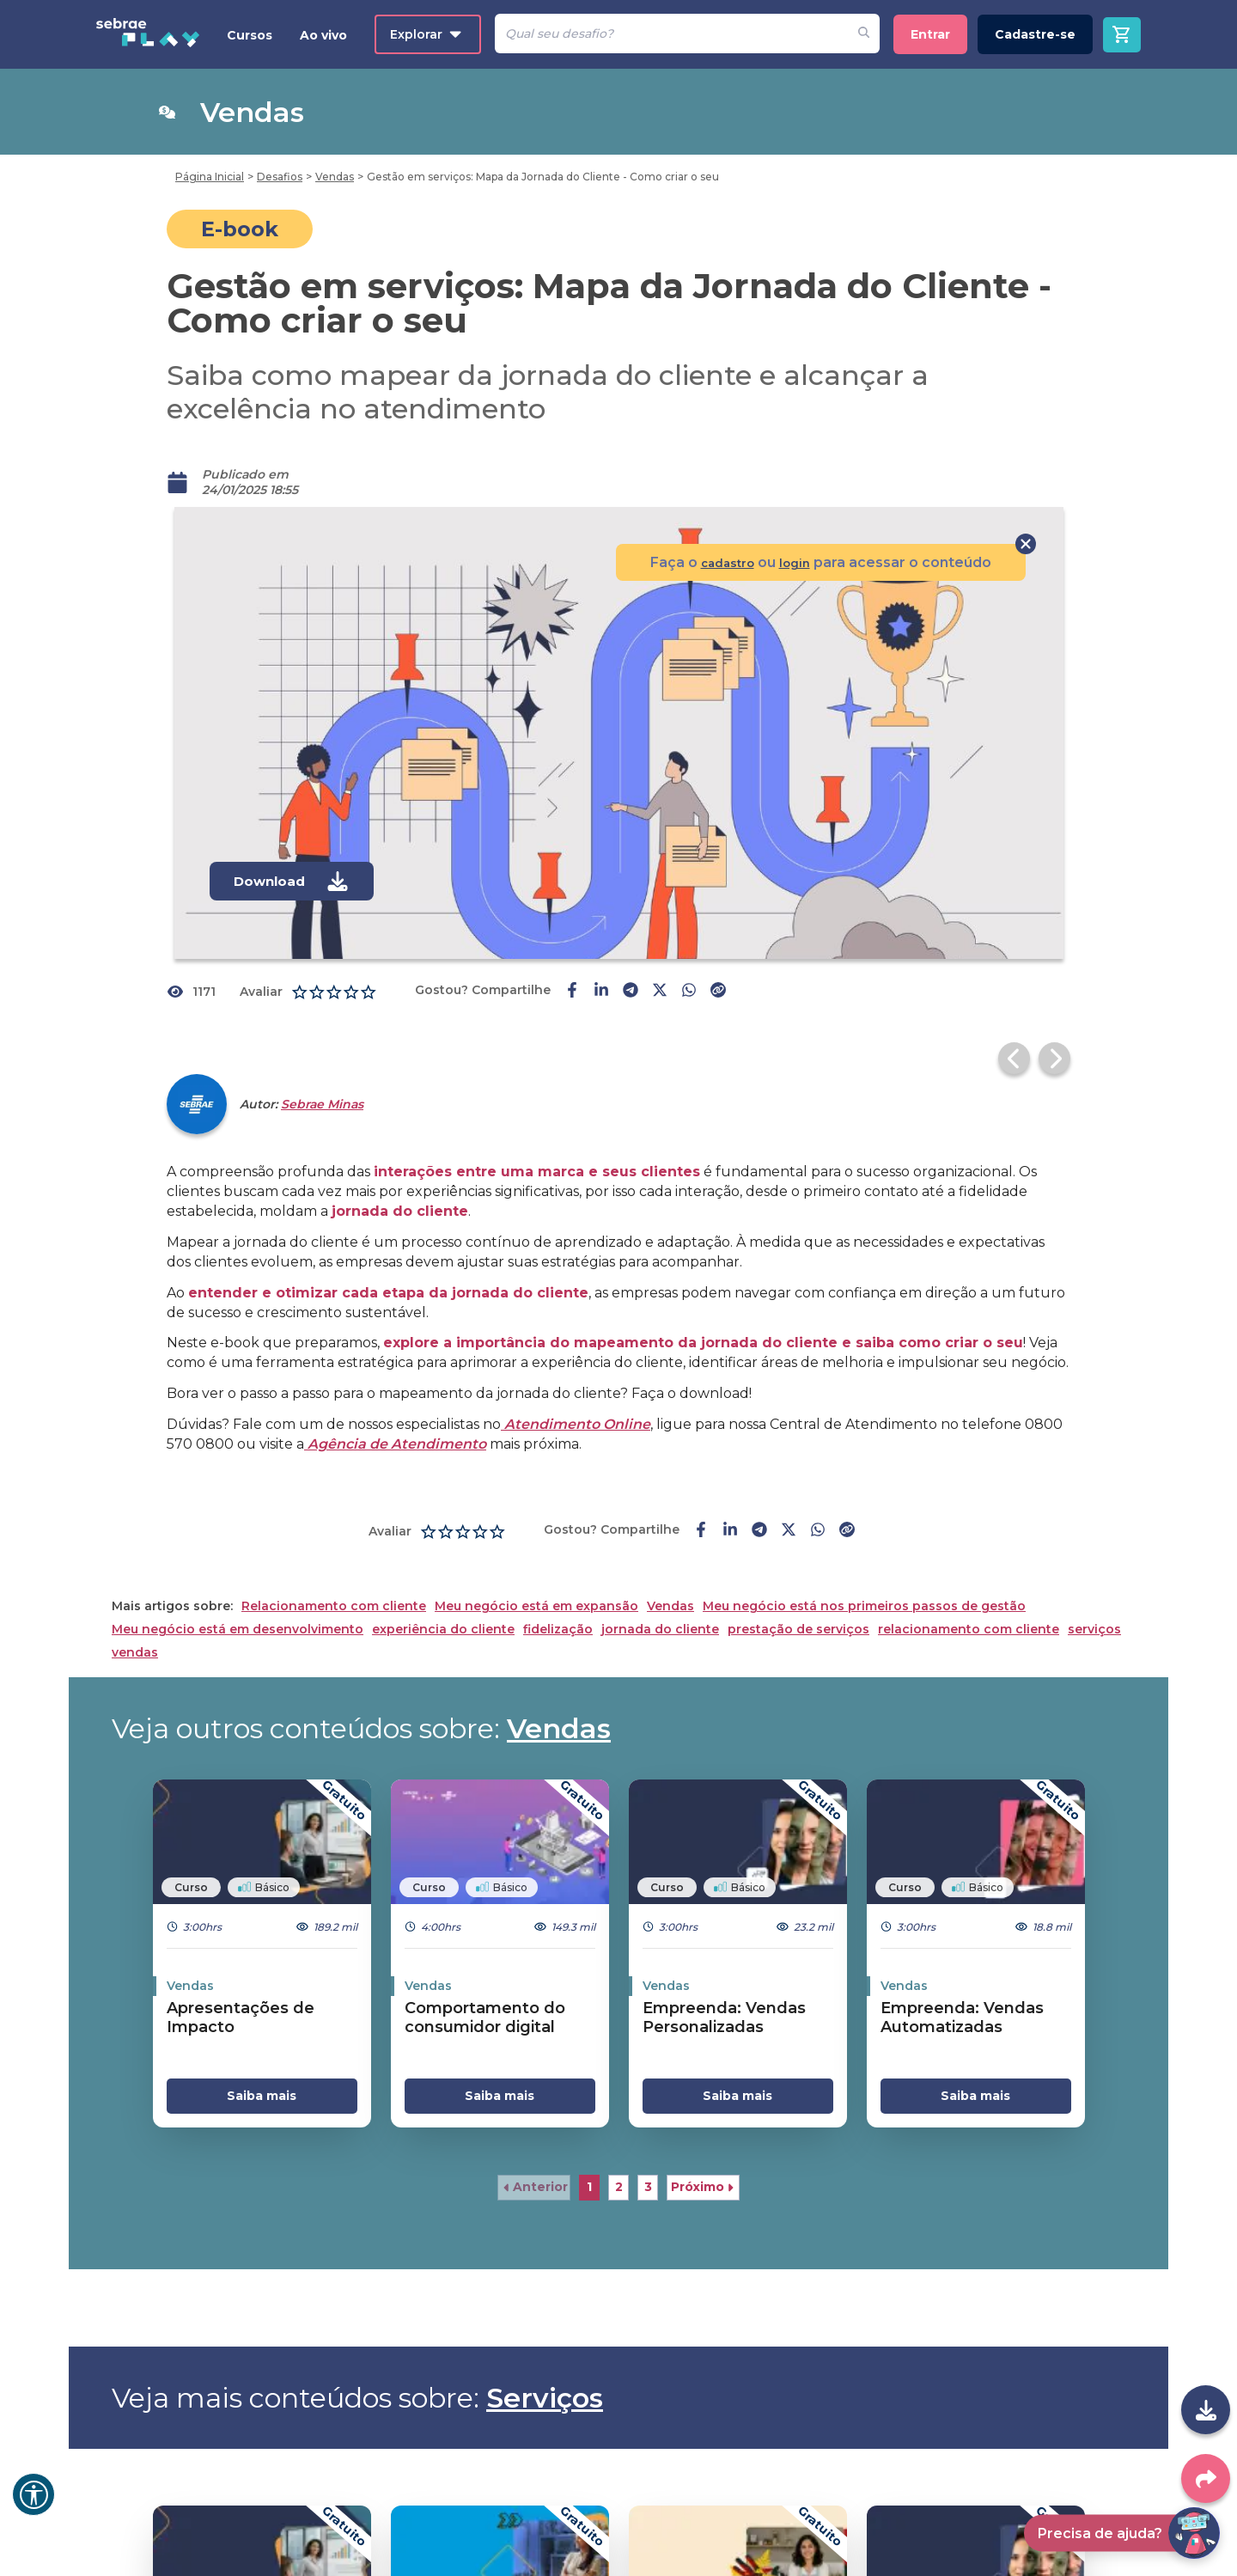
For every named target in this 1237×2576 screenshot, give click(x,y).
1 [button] (589, 2155)
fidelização (558, 1597)
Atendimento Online (575, 1392)
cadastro (718, 562)
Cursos (249, 35)
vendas (135, 1621)
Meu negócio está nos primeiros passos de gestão (864, 1574)
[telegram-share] (630, 991)
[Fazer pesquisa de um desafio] (864, 33)
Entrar (930, 34)
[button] (534, 2156)
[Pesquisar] (671, 33)
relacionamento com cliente (968, 1597)
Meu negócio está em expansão (536, 1574)
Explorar (425, 34)
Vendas (670, 1574)
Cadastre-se (1035, 34)
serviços (1094, 1597)
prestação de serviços (798, 1597)
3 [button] (648, 2155)
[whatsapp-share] (689, 991)
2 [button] (619, 2155)
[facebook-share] (572, 991)
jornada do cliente (660, 1597)
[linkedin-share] (601, 991)
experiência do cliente (443, 1597)
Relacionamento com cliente (333, 1574)
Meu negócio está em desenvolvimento (237, 1597)
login (793, 562)
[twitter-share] (659, 991)
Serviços (544, 2366)
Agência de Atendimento (395, 1412)
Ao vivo (323, 35)
